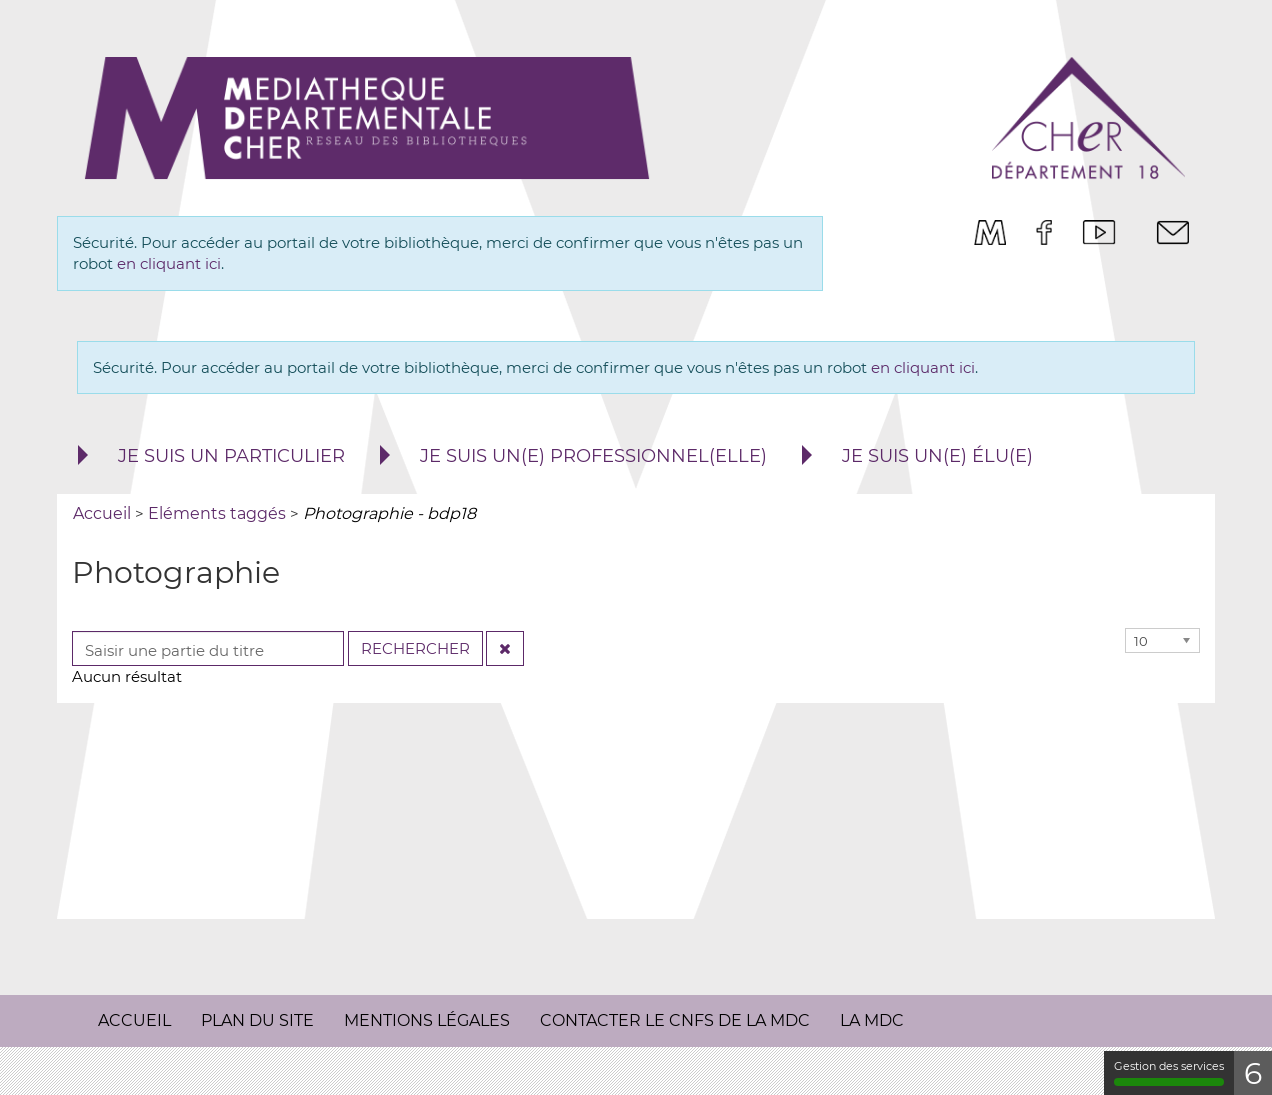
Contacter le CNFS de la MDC (675, 1020)
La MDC (872, 1020)
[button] (209, 457)
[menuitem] (990, 232)
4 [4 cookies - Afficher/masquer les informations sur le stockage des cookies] (1252, 1073)
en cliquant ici (169, 263)
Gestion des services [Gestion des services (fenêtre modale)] (1167, 1072)
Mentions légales (427, 1020)
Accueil (134, 1020)
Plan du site (257, 1020)
